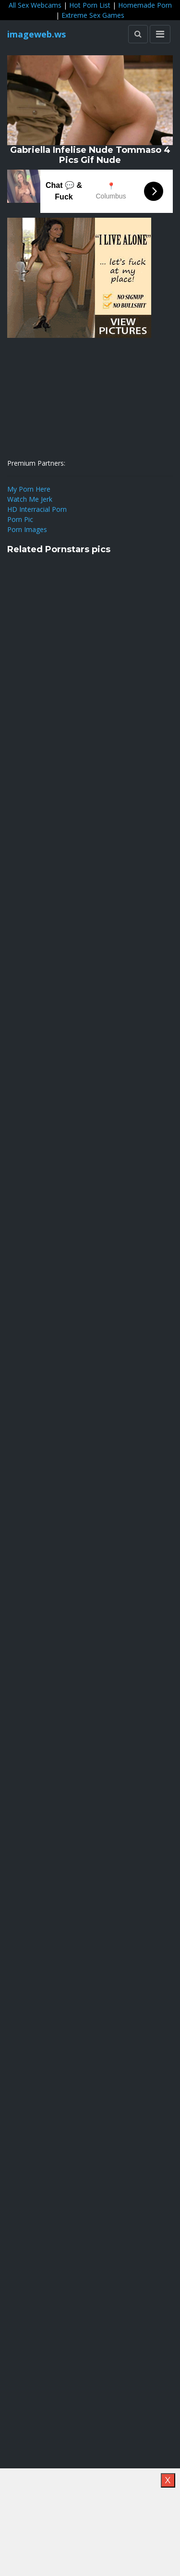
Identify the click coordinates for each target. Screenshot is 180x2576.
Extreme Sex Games (92, 15)
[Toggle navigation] (160, 34)
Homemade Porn (145, 5)
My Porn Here (28, 489)
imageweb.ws (36, 34)
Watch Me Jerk (29, 499)
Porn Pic (20, 519)
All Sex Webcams (35, 5)
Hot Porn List (89, 5)
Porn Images (27, 529)
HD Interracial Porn (37, 509)
